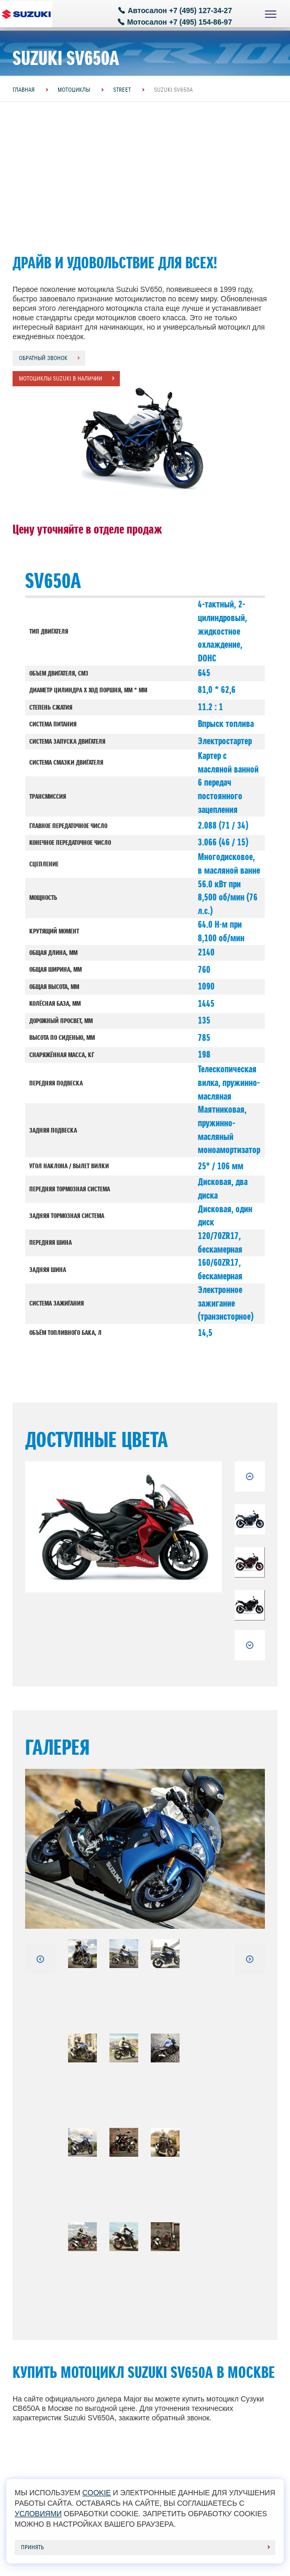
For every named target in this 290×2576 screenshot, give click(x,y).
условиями (38, 2513)
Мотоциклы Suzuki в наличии (60, 378)
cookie (96, 2492)
